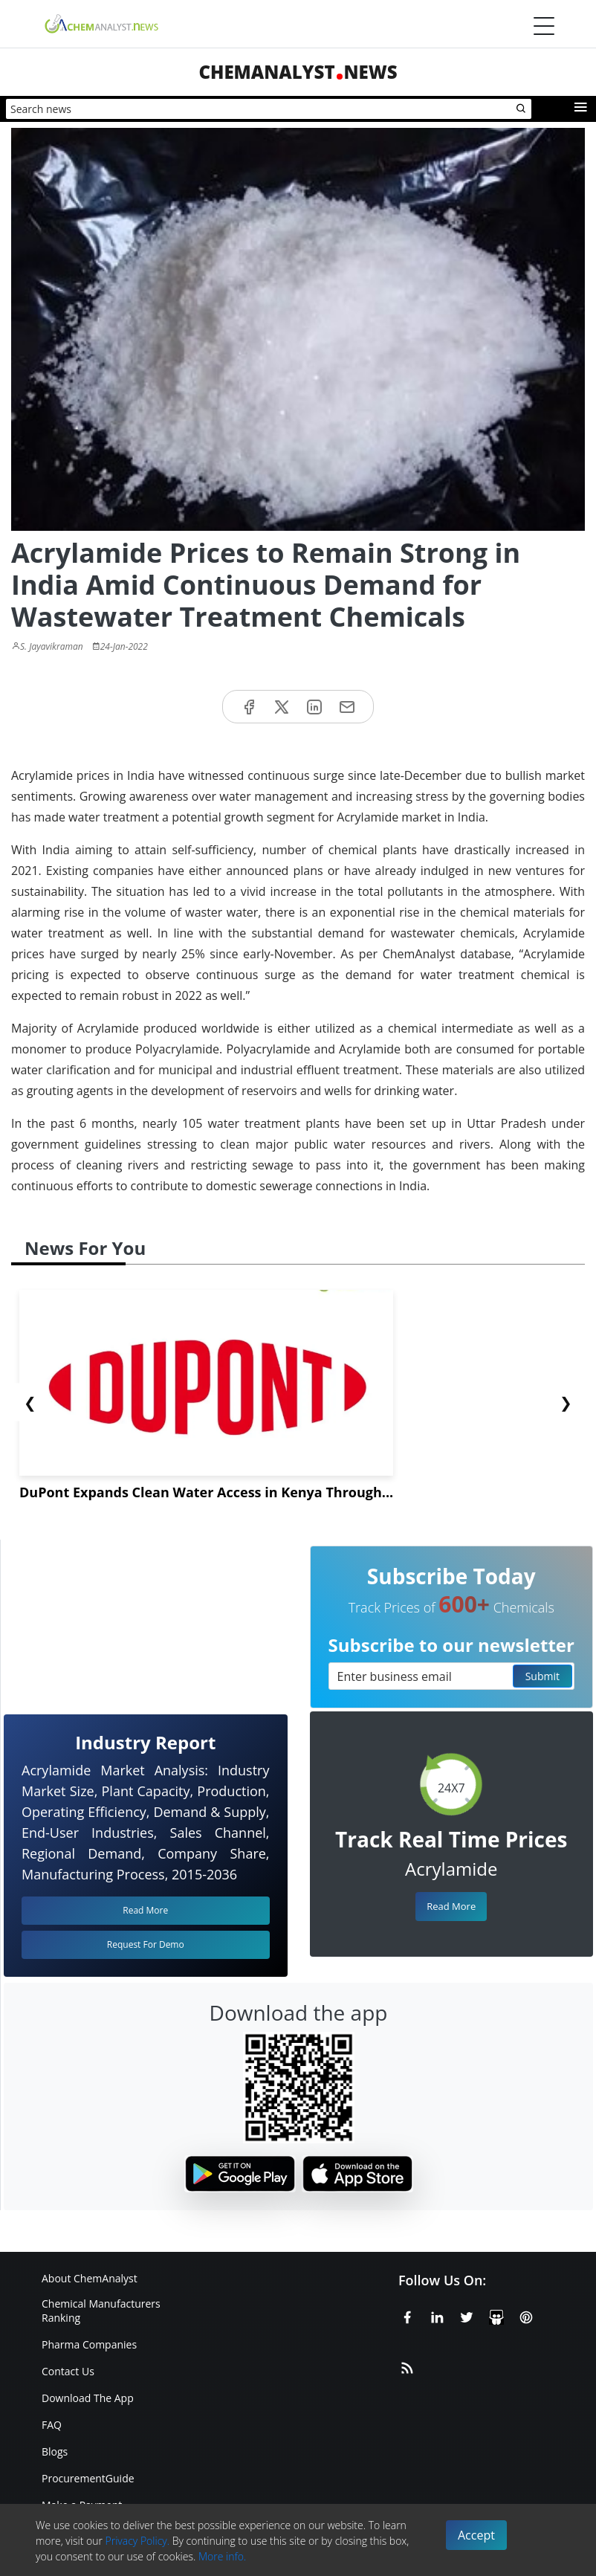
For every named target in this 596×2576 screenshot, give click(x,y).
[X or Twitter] (466, 2315)
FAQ (52, 2425)
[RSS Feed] (407, 2365)
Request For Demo (145, 1944)
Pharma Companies (89, 2344)
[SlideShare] (496, 2315)
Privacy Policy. (138, 2541)
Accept (476, 2535)
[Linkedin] (437, 2315)
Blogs (55, 2451)
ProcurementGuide (88, 2478)
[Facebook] (407, 2315)
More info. (222, 2556)
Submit (542, 1676)
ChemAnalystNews (297, 71)
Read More (451, 1906)
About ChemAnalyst (89, 2278)
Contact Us (68, 2371)
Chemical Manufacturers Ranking (101, 2310)
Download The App (88, 2398)
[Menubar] (544, 26)
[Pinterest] (526, 2315)
